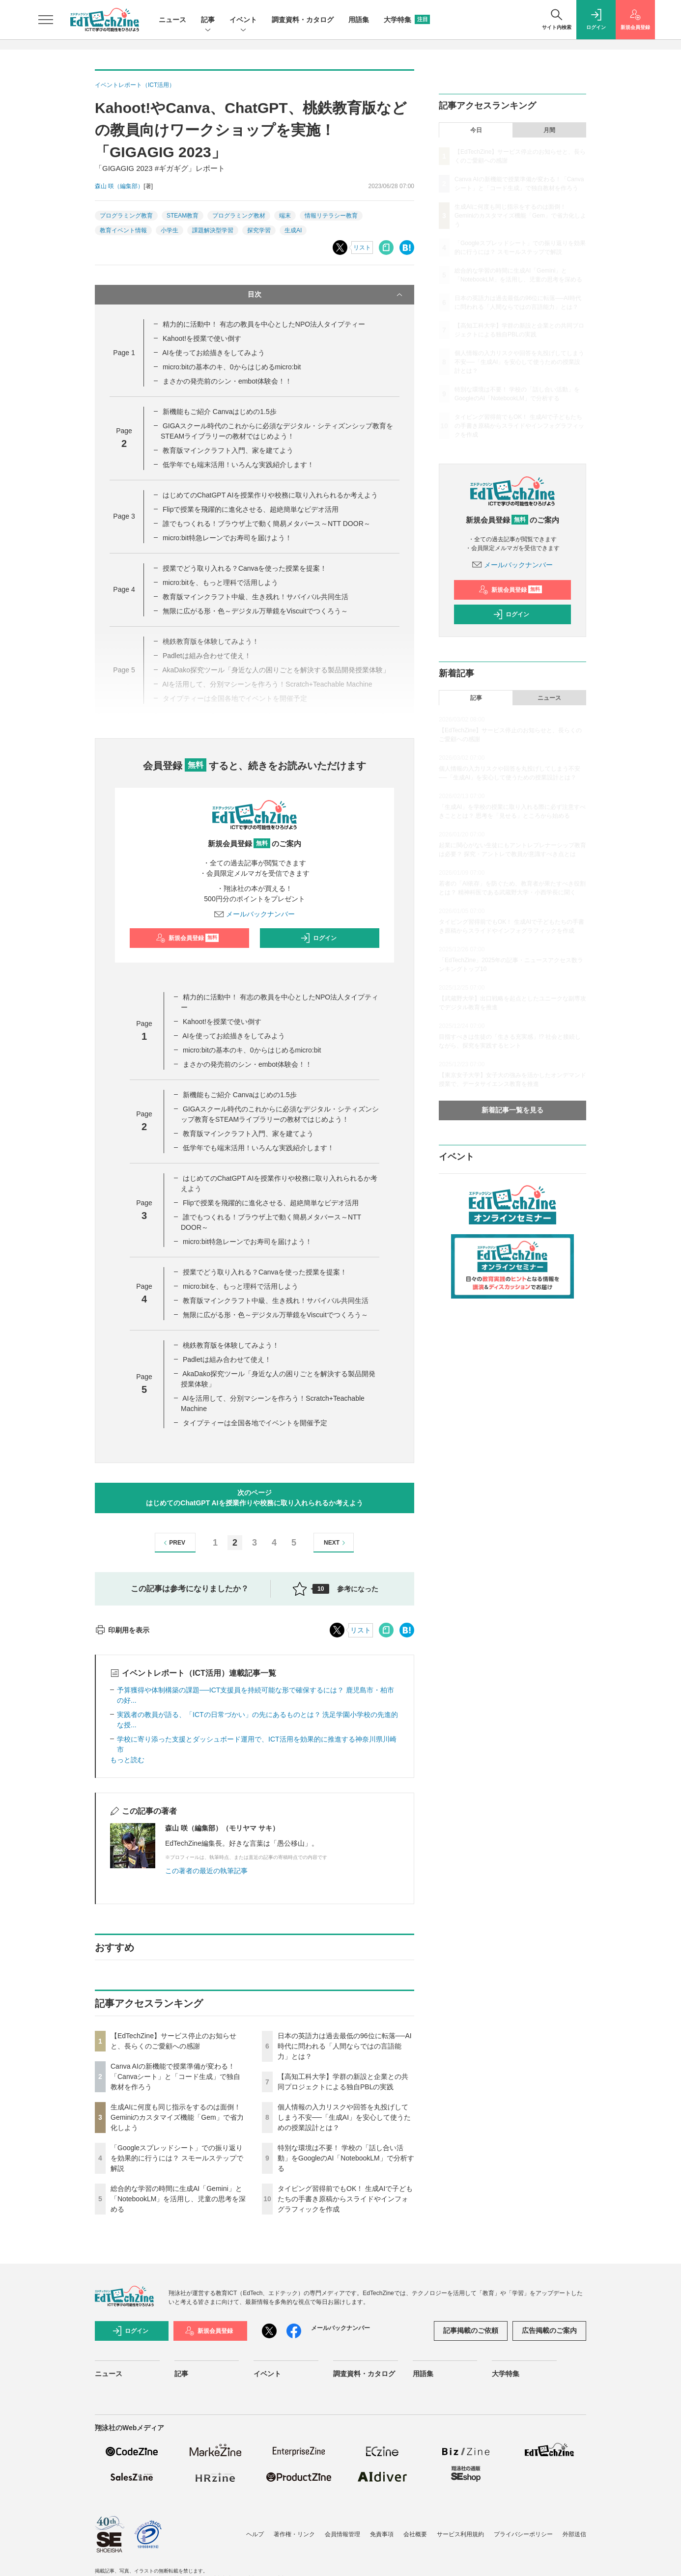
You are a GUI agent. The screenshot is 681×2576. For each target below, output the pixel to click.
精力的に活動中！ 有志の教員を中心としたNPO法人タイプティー (264, 324)
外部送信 (574, 2534)
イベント (243, 20)
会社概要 (415, 2534)
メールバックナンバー (254, 914)
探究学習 (259, 230)
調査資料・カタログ (303, 20)
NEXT (336, 1543)
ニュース (172, 20)
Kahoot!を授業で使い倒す (202, 338)
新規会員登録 (187, 938)
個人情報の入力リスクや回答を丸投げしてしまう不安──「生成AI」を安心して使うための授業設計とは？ (344, 2117)
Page (124, 353)
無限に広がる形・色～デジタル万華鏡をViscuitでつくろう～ (255, 611)
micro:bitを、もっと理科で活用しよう (220, 582)
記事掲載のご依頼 (470, 2330)
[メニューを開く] (45, 19)
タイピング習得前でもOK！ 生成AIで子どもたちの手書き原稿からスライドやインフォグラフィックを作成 (345, 2199)
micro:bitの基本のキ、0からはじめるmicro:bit (232, 367)
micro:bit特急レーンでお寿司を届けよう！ (227, 538)
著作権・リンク (294, 2534)
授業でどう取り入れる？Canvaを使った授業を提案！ (245, 568)
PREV (173, 1543)
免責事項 (382, 2534)
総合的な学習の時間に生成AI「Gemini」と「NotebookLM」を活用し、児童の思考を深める (178, 2199)
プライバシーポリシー (523, 2534)
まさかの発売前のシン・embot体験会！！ (227, 381)
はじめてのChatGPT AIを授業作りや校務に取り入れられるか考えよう (270, 495)
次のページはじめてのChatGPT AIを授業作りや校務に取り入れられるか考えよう (254, 1498)
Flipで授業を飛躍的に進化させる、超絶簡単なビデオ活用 (251, 509)
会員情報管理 (342, 2534)
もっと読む (127, 1760)
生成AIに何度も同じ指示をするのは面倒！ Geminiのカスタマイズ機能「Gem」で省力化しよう (177, 2117)
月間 (549, 130)
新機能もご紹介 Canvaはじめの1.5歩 (220, 411)
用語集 (358, 20)
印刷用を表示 (122, 1630)
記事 (208, 20)
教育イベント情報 (123, 230)
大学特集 (407, 20)
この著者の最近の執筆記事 (206, 1871)
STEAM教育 (183, 215)
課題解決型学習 (212, 230)
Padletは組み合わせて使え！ (227, 1359)
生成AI (293, 230)
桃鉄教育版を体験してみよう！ (231, 1345)
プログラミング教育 (126, 215)
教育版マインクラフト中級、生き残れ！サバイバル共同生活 (255, 597)
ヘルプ (255, 2534)
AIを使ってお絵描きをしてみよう (213, 353)
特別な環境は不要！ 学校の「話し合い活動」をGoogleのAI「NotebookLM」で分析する (346, 2158)
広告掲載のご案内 (549, 2330)
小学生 (169, 230)
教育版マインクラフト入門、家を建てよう (228, 450)
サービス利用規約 (460, 2534)
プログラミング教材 (238, 215)
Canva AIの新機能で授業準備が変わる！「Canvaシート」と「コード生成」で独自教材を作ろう (175, 2076)
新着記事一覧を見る (512, 1110)
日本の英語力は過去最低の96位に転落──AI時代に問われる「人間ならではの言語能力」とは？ (345, 2046)
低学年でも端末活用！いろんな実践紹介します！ (238, 465)
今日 (476, 130)
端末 (285, 215)
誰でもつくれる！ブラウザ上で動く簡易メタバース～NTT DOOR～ (266, 523)
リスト (362, 247)
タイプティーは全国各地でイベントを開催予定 (255, 1423)
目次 (326, 295)
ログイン (318, 938)
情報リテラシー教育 (331, 215)
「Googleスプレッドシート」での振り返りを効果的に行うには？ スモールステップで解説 (177, 2158)
